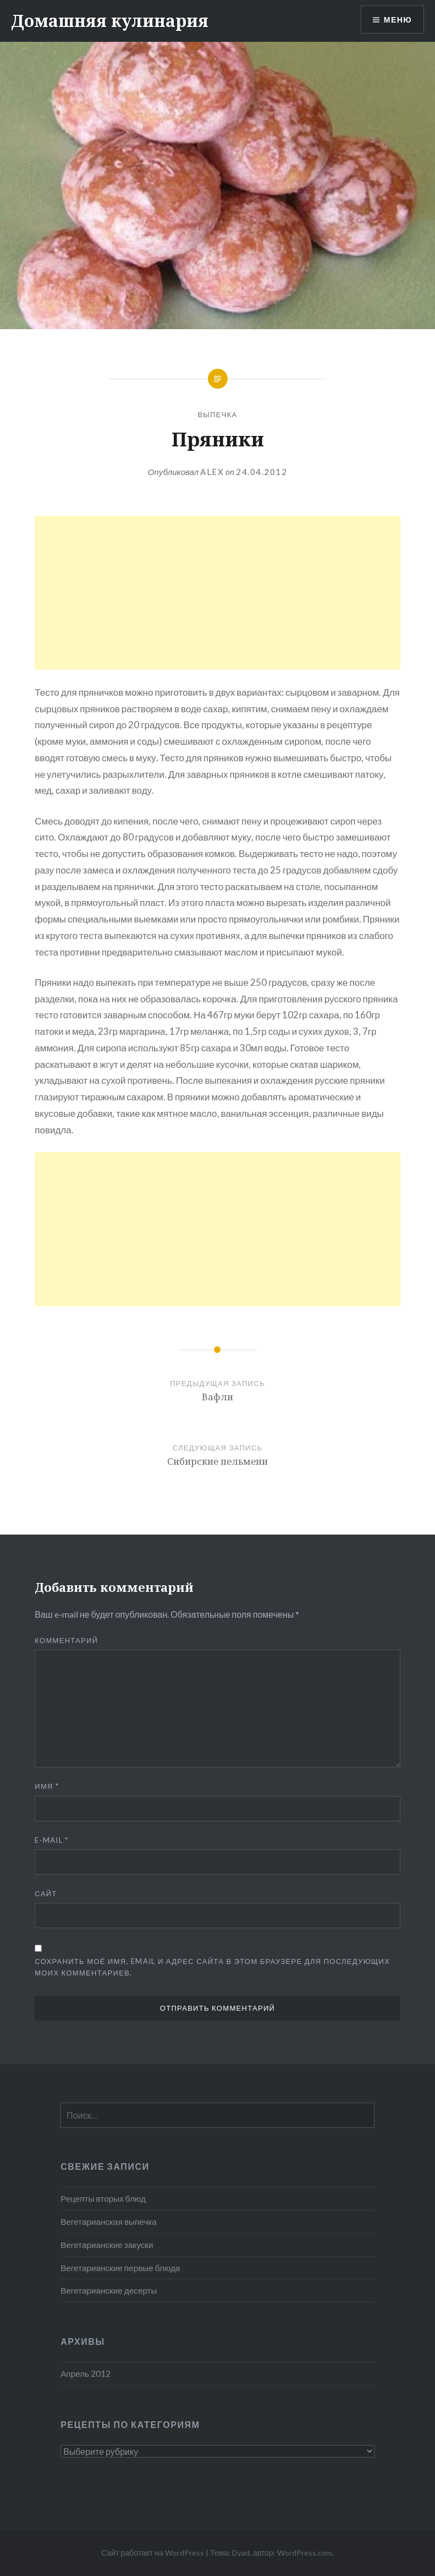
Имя (47, 1786)
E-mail (51, 1840)
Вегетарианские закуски (106, 2245)
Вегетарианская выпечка (108, 2221)
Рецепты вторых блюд (103, 2198)
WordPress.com (304, 2552)
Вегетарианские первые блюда (120, 2268)
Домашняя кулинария (109, 20)
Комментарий (66, 1640)
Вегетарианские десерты (108, 2290)
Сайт (46, 1893)
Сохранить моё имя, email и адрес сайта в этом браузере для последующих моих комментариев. (212, 1967)
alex (212, 472)
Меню (398, 19)
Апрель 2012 (85, 2373)
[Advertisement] (217, 593)
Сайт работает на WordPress (152, 2552)
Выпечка (217, 414)
